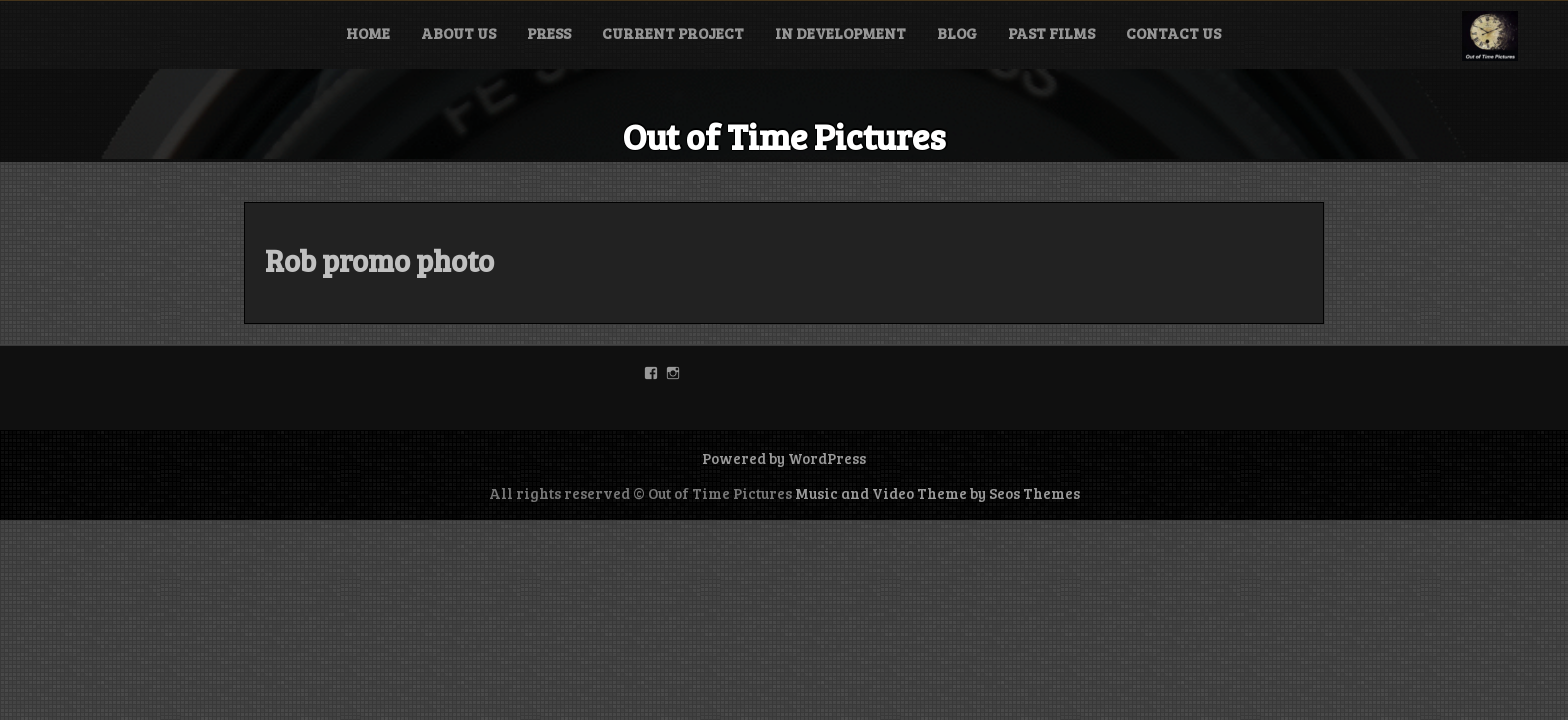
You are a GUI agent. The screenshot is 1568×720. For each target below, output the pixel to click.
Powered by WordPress (784, 458)
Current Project (673, 33)
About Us (458, 33)
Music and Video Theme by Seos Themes (937, 493)
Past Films (1051, 33)
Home (368, 33)
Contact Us (1173, 33)
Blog (957, 33)
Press (549, 33)
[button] (1490, 36)
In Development (840, 33)
